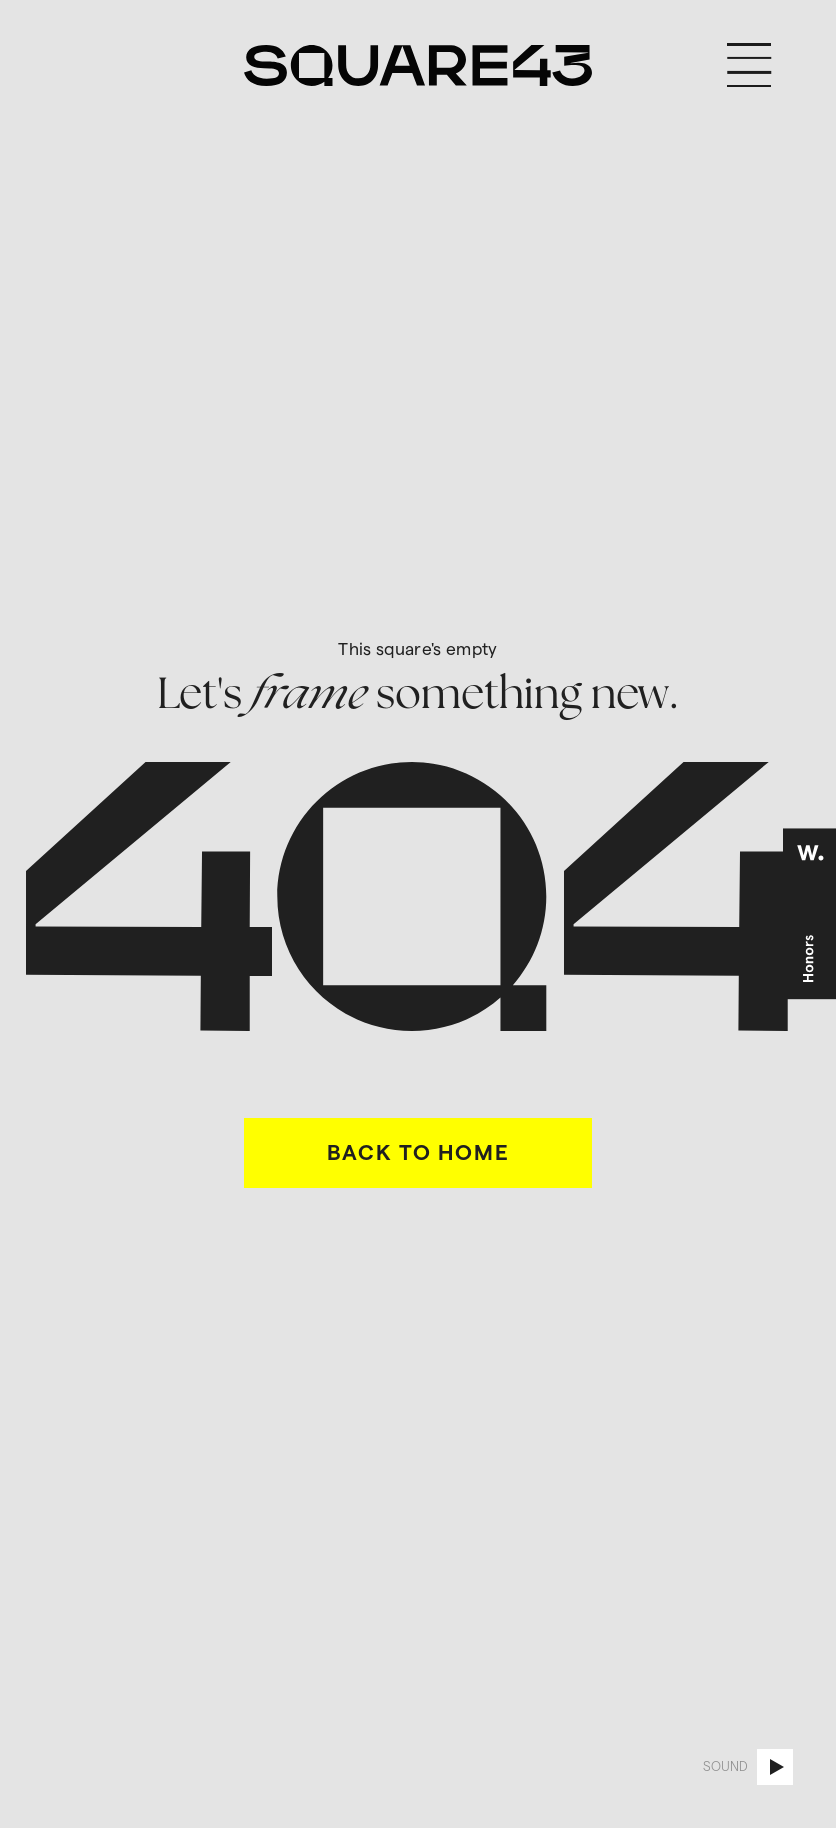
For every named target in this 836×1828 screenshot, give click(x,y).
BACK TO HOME (418, 1153)
